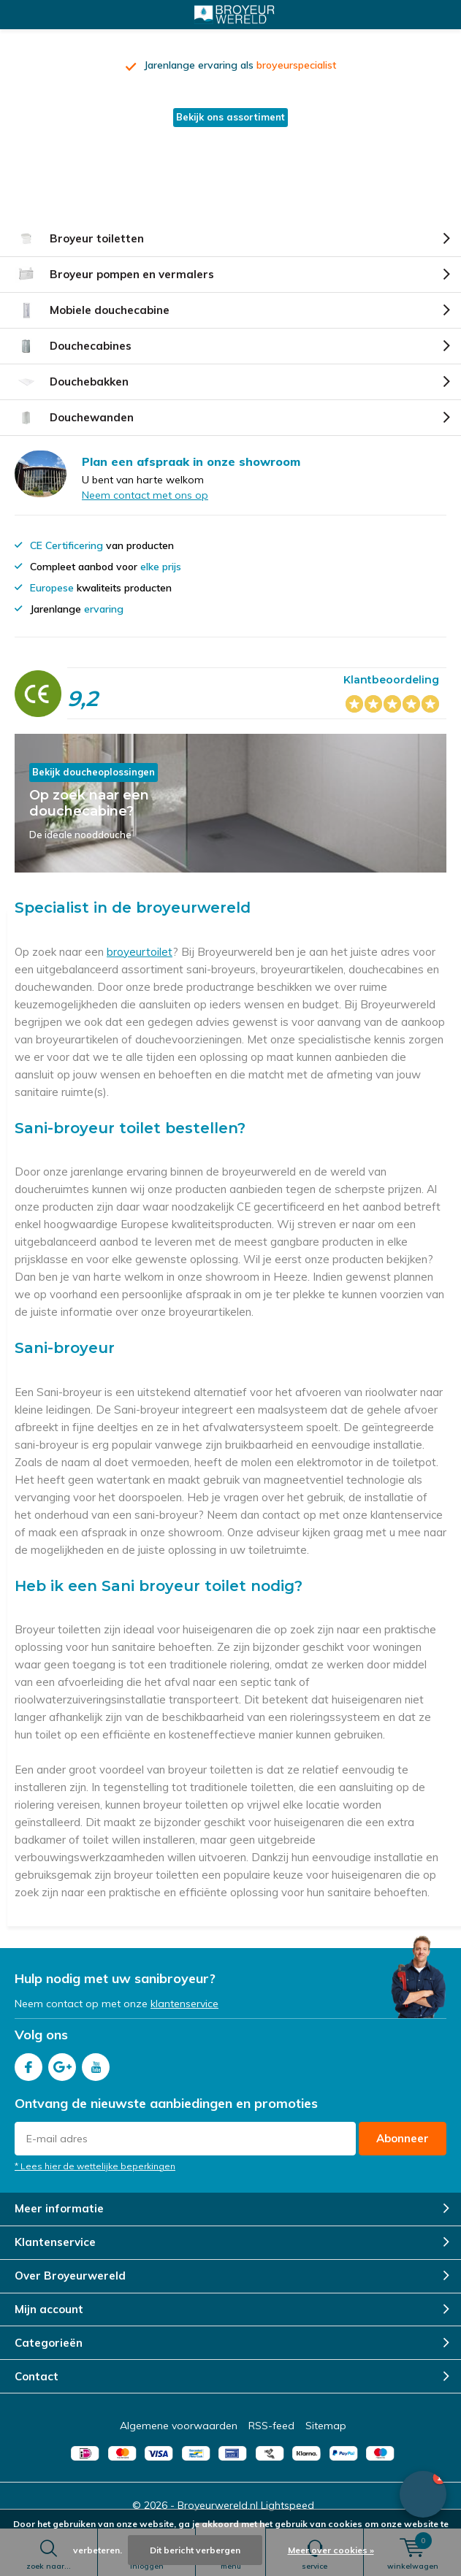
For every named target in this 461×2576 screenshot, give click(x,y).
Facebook (28, 2063)
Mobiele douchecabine (92, 310)
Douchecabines (73, 346)
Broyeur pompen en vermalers (114, 275)
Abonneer (402, 2138)
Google (62, 2063)
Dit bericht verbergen (195, 2550)
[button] (423, 2494)
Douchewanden (74, 418)
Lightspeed (287, 2505)
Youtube (96, 2063)
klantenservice (184, 2003)
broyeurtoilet (139, 952)
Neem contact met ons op (145, 495)
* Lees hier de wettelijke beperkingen (95, 2166)
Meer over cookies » (331, 2550)
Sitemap (325, 2425)
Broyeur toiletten (79, 239)
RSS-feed (271, 2425)
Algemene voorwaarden (178, 2425)
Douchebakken (72, 382)
